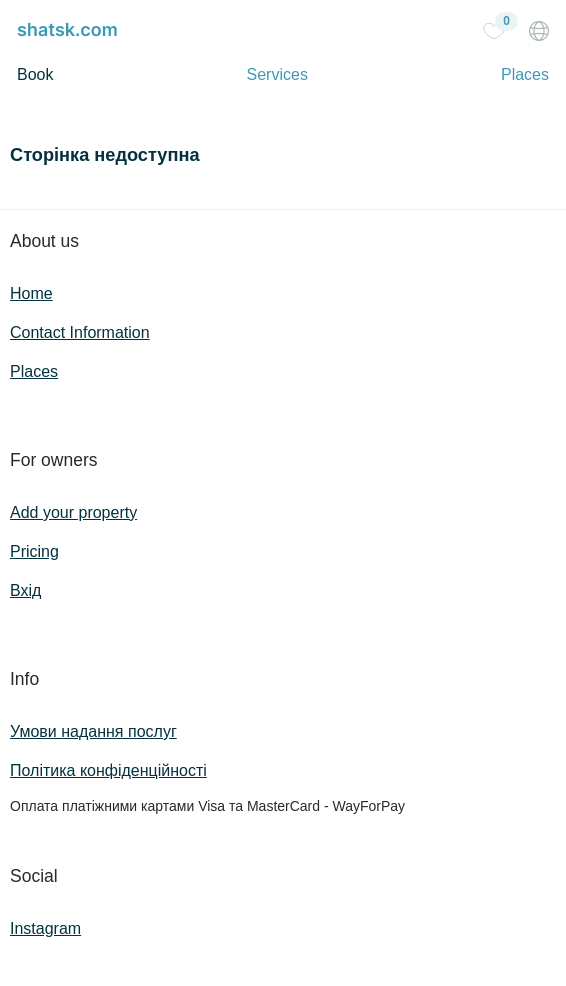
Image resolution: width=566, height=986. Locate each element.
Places (525, 74)
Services (277, 74)
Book (35, 74)
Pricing (34, 551)
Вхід (25, 590)
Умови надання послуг (93, 731)
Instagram (45, 928)
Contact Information (80, 332)
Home (31, 293)
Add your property (73, 512)
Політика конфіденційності (108, 770)
